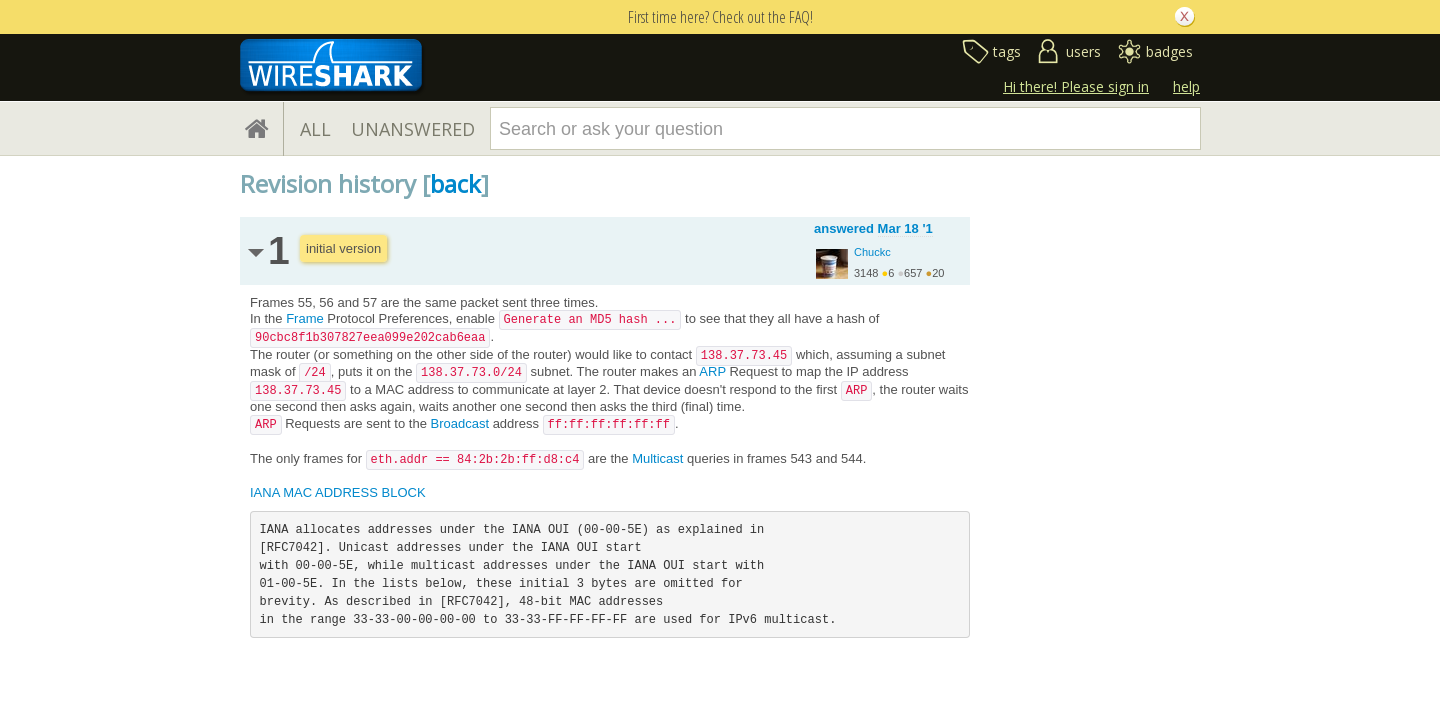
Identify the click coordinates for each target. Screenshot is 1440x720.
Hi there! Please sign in (1076, 86)
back (455, 183)
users (1083, 51)
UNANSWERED (413, 129)
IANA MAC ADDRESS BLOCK (338, 492)
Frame (305, 318)
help (1186, 86)
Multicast (657, 458)
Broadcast (459, 423)
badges (1169, 51)
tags (1007, 51)
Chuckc (872, 252)
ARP (712, 371)
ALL (315, 129)
